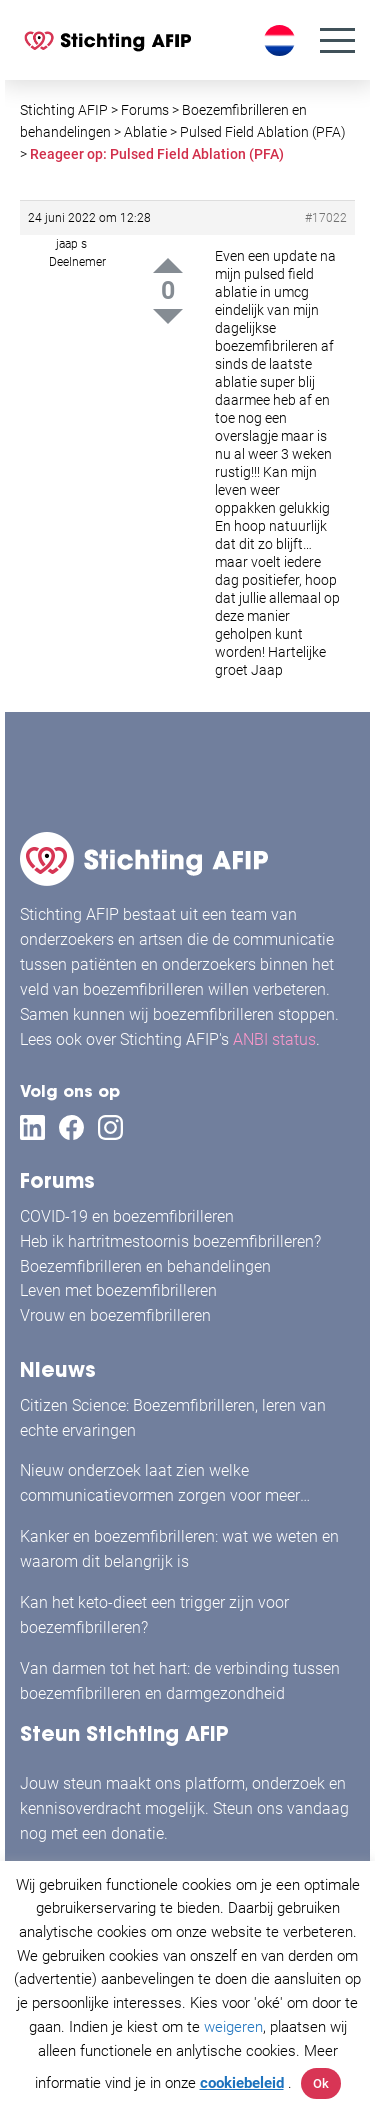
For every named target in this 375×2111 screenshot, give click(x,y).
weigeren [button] (233, 2027)
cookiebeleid (242, 2083)
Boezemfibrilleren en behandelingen (145, 1266)
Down (168, 316)
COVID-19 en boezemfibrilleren (127, 1216)
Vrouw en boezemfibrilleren (115, 1315)
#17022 (326, 218)
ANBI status (274, 1039)
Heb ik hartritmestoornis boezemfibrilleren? (170, 1241)
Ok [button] (321, 2083)
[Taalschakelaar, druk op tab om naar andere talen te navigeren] (282, 40)
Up (168, 265)
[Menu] (337, 40)
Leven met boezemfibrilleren (118, 1290)
